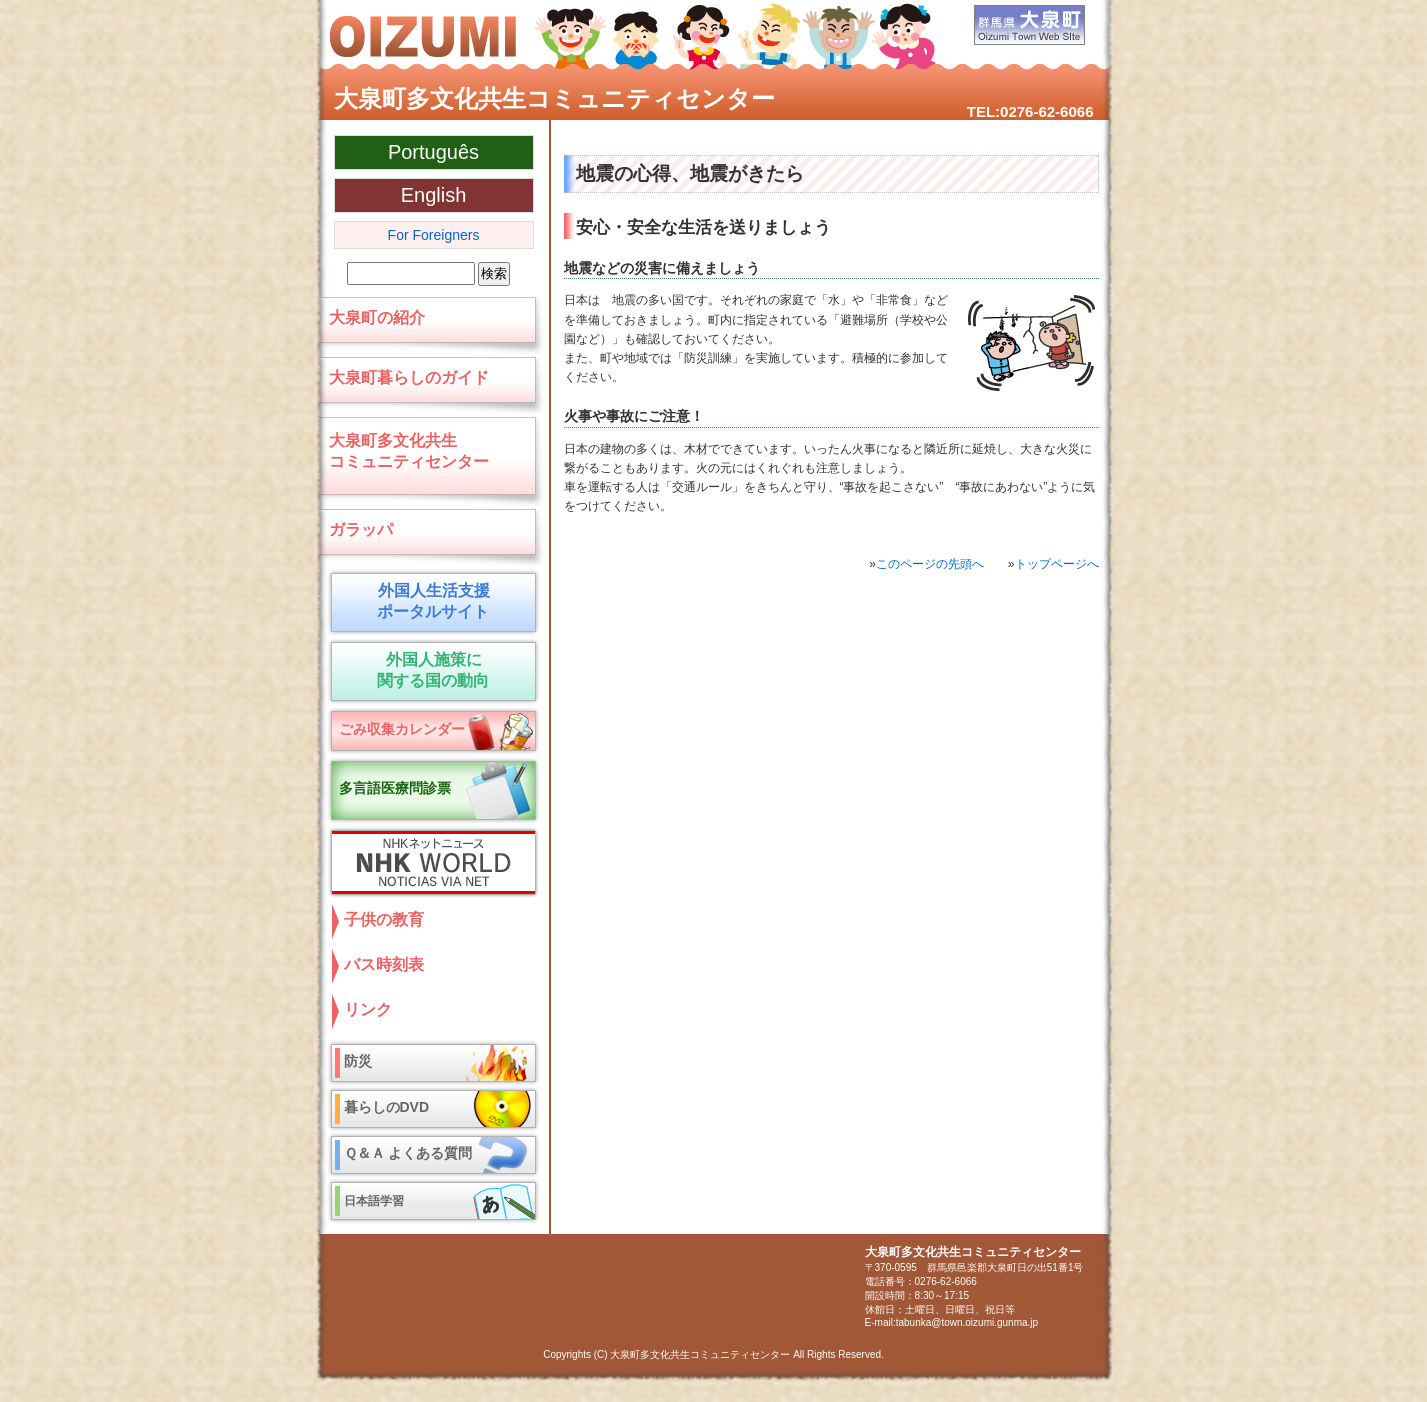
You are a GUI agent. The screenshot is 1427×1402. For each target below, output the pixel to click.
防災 (358, 1061)
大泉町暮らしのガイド (409, 377)
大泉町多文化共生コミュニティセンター (554, 98)
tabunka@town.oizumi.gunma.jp (967, 1322)
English (434, 195)
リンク (368, 1009)
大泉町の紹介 (377, 317)
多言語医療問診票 (395, 788)
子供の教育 (384, 919)
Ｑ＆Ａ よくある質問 (408, 1153)
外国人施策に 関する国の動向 (428, 670)
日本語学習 (374, 1201)
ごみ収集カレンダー (402, 729)
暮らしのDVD (387, 1107)
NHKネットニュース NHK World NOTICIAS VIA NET (429, 862)
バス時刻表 (384, 964)
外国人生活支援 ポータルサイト (428, 601)
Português (433, 152)
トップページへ (1057, 564)
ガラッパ (361, 529)
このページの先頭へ (930, 564)
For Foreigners (434, 235)
